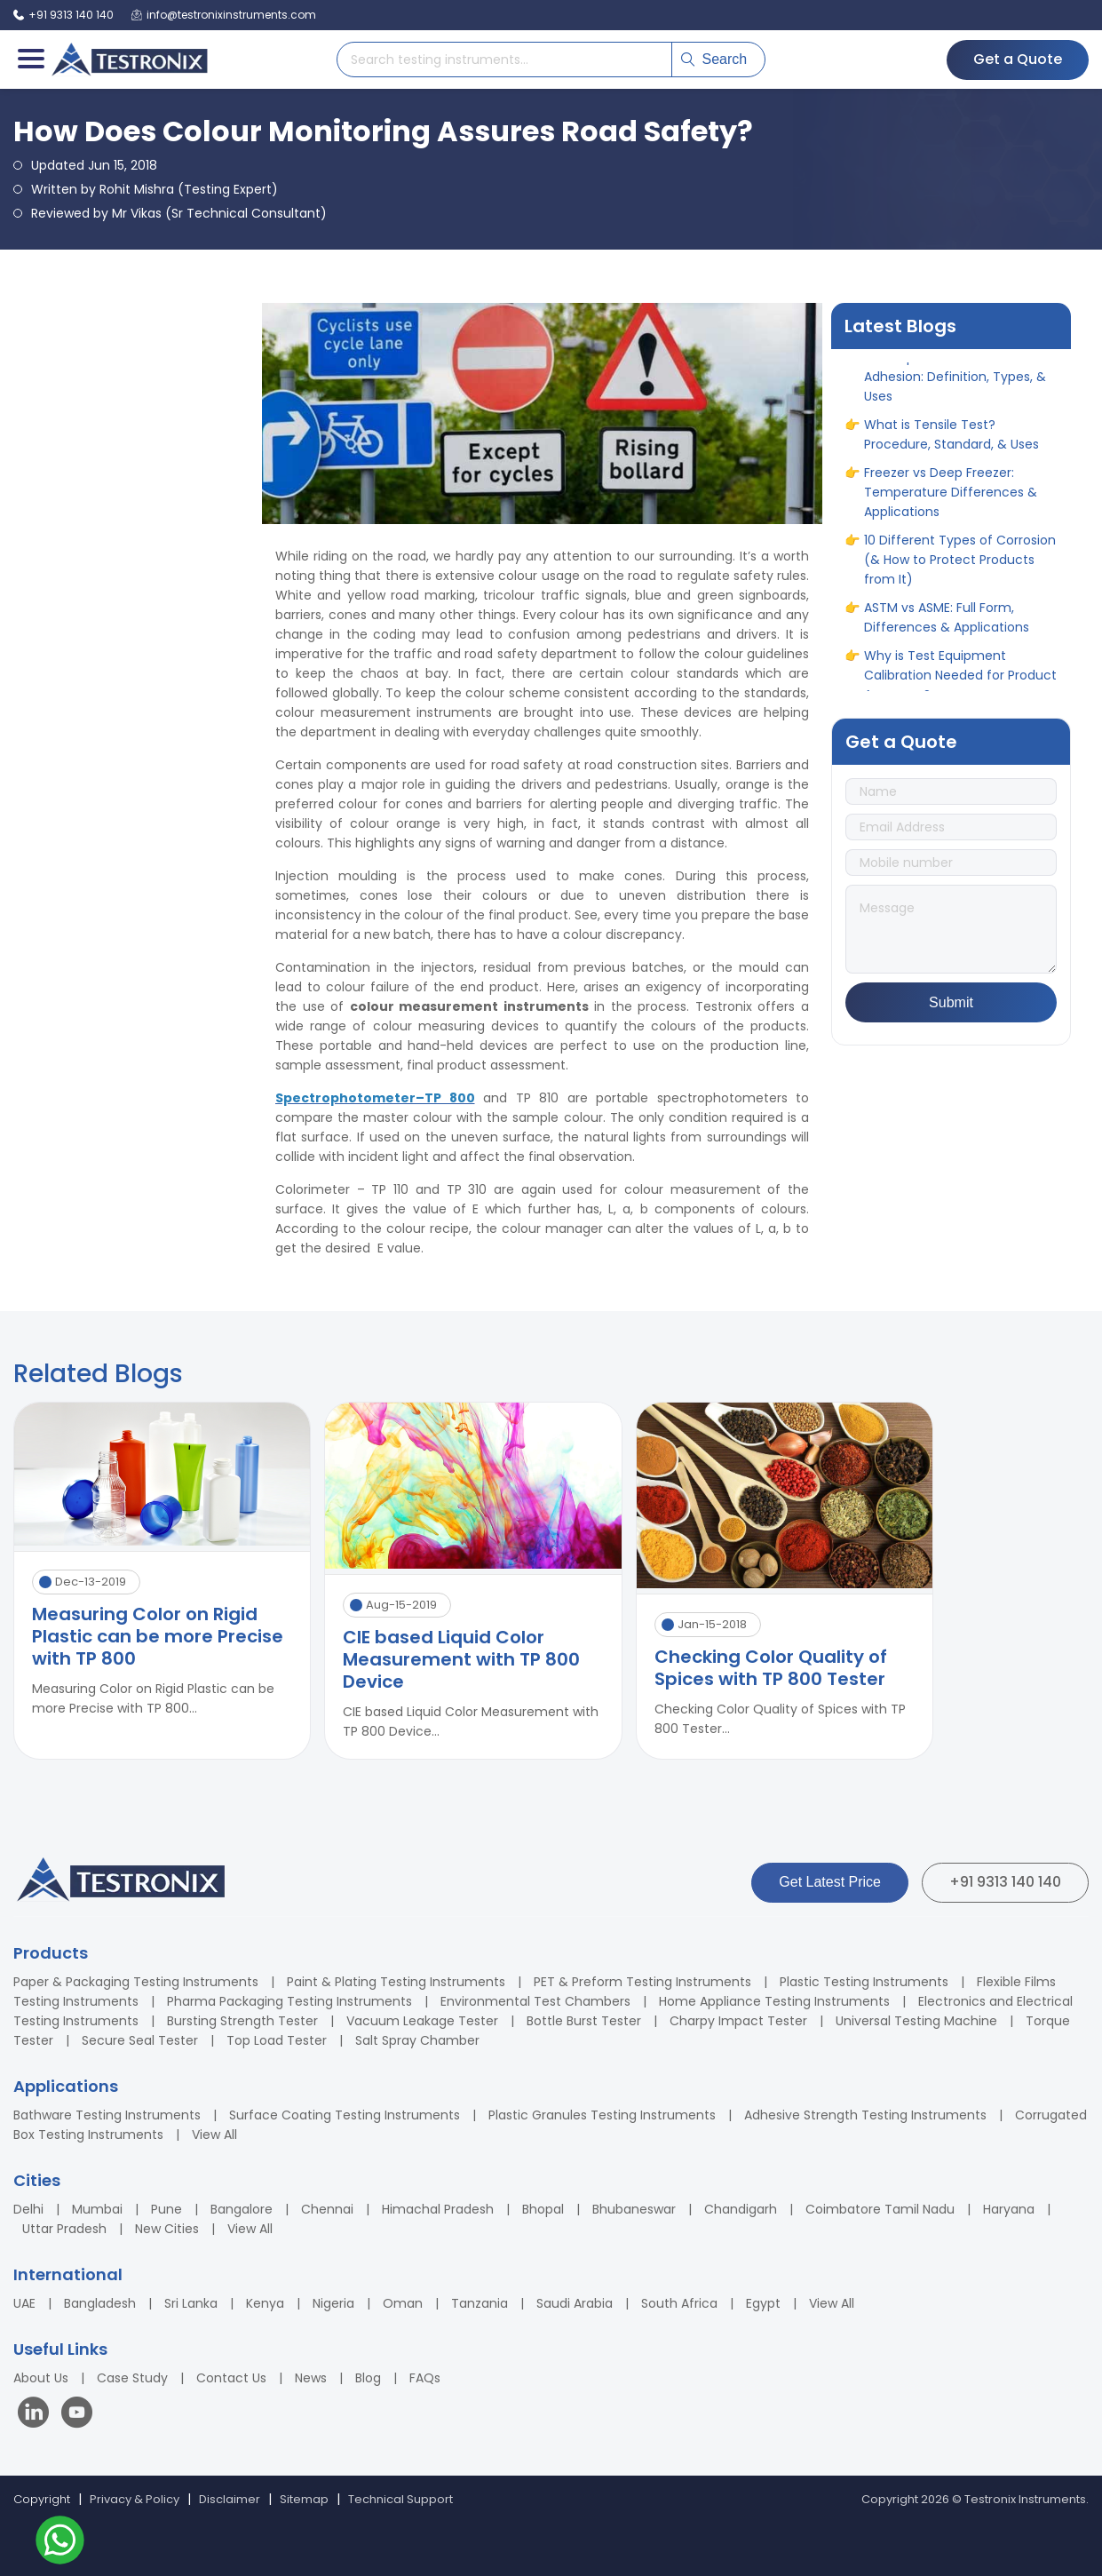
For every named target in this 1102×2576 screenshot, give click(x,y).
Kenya (265, 2303)
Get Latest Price (830, 1881)
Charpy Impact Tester (738, 2021)
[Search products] (504, 59)
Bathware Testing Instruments (107, 2115)
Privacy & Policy (134, 2499)
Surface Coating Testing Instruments (344, 2115)
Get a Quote (1017, 59)
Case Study (132, 2378)
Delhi (28, 2209)
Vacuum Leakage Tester (422, 2021)
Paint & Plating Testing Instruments (396, 1982)
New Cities (167, 2229)
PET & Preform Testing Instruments (642, 1982)
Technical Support (400, 2499)
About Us (40, 2378)
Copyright (41, 2499)
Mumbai (97, 2209)
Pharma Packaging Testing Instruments (289, 2001)
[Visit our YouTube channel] (76, 2415)
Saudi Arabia (574, 2303)
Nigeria (333, 2303)
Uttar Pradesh (64, 2229)
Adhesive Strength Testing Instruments (865, 2115)
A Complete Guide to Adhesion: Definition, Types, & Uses (955, 384)
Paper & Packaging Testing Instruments (135, 1982)
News (311, 2378)
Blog (368, 2378)
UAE (24, 2303)
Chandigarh (740, 2209)
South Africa (679, 2303)
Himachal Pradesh (438, 2209)
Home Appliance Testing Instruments (774, 2001)
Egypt (763, 2303)
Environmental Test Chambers (535, 2001)
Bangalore (241, 2209)
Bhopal (543, 2209)
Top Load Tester (276, 2040)
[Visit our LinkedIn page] (37, 2415)
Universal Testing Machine (916, 2021)
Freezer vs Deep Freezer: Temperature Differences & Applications (950, 500)
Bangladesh (100, 2303)
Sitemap (304, 2499)
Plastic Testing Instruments (864, 1982)
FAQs (424, 2378)
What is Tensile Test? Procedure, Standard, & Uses (951, 442)
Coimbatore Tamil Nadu (880, 2209)
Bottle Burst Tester (584, 2021)
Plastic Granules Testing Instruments (602, 2115)
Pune (166, 2209)
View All (214, 2134)
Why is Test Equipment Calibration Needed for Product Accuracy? (960, 683)
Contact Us (231, 2378)
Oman (403, 2303)
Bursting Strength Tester (242, 2021)
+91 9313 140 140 (1005, 1882)
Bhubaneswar (634, 2209)
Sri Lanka (191, 2303)
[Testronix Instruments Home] (129, 59)
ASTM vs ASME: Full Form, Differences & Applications (946, 625)
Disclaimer (229, 2499)
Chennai (327, 2209)
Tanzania (479, 2303)
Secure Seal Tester (140, 2040)
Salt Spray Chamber (417, 2040)
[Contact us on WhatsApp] (60, 2543)
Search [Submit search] (714, 59)
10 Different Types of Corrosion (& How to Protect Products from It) (960, 567)
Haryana (1009, 2209)
